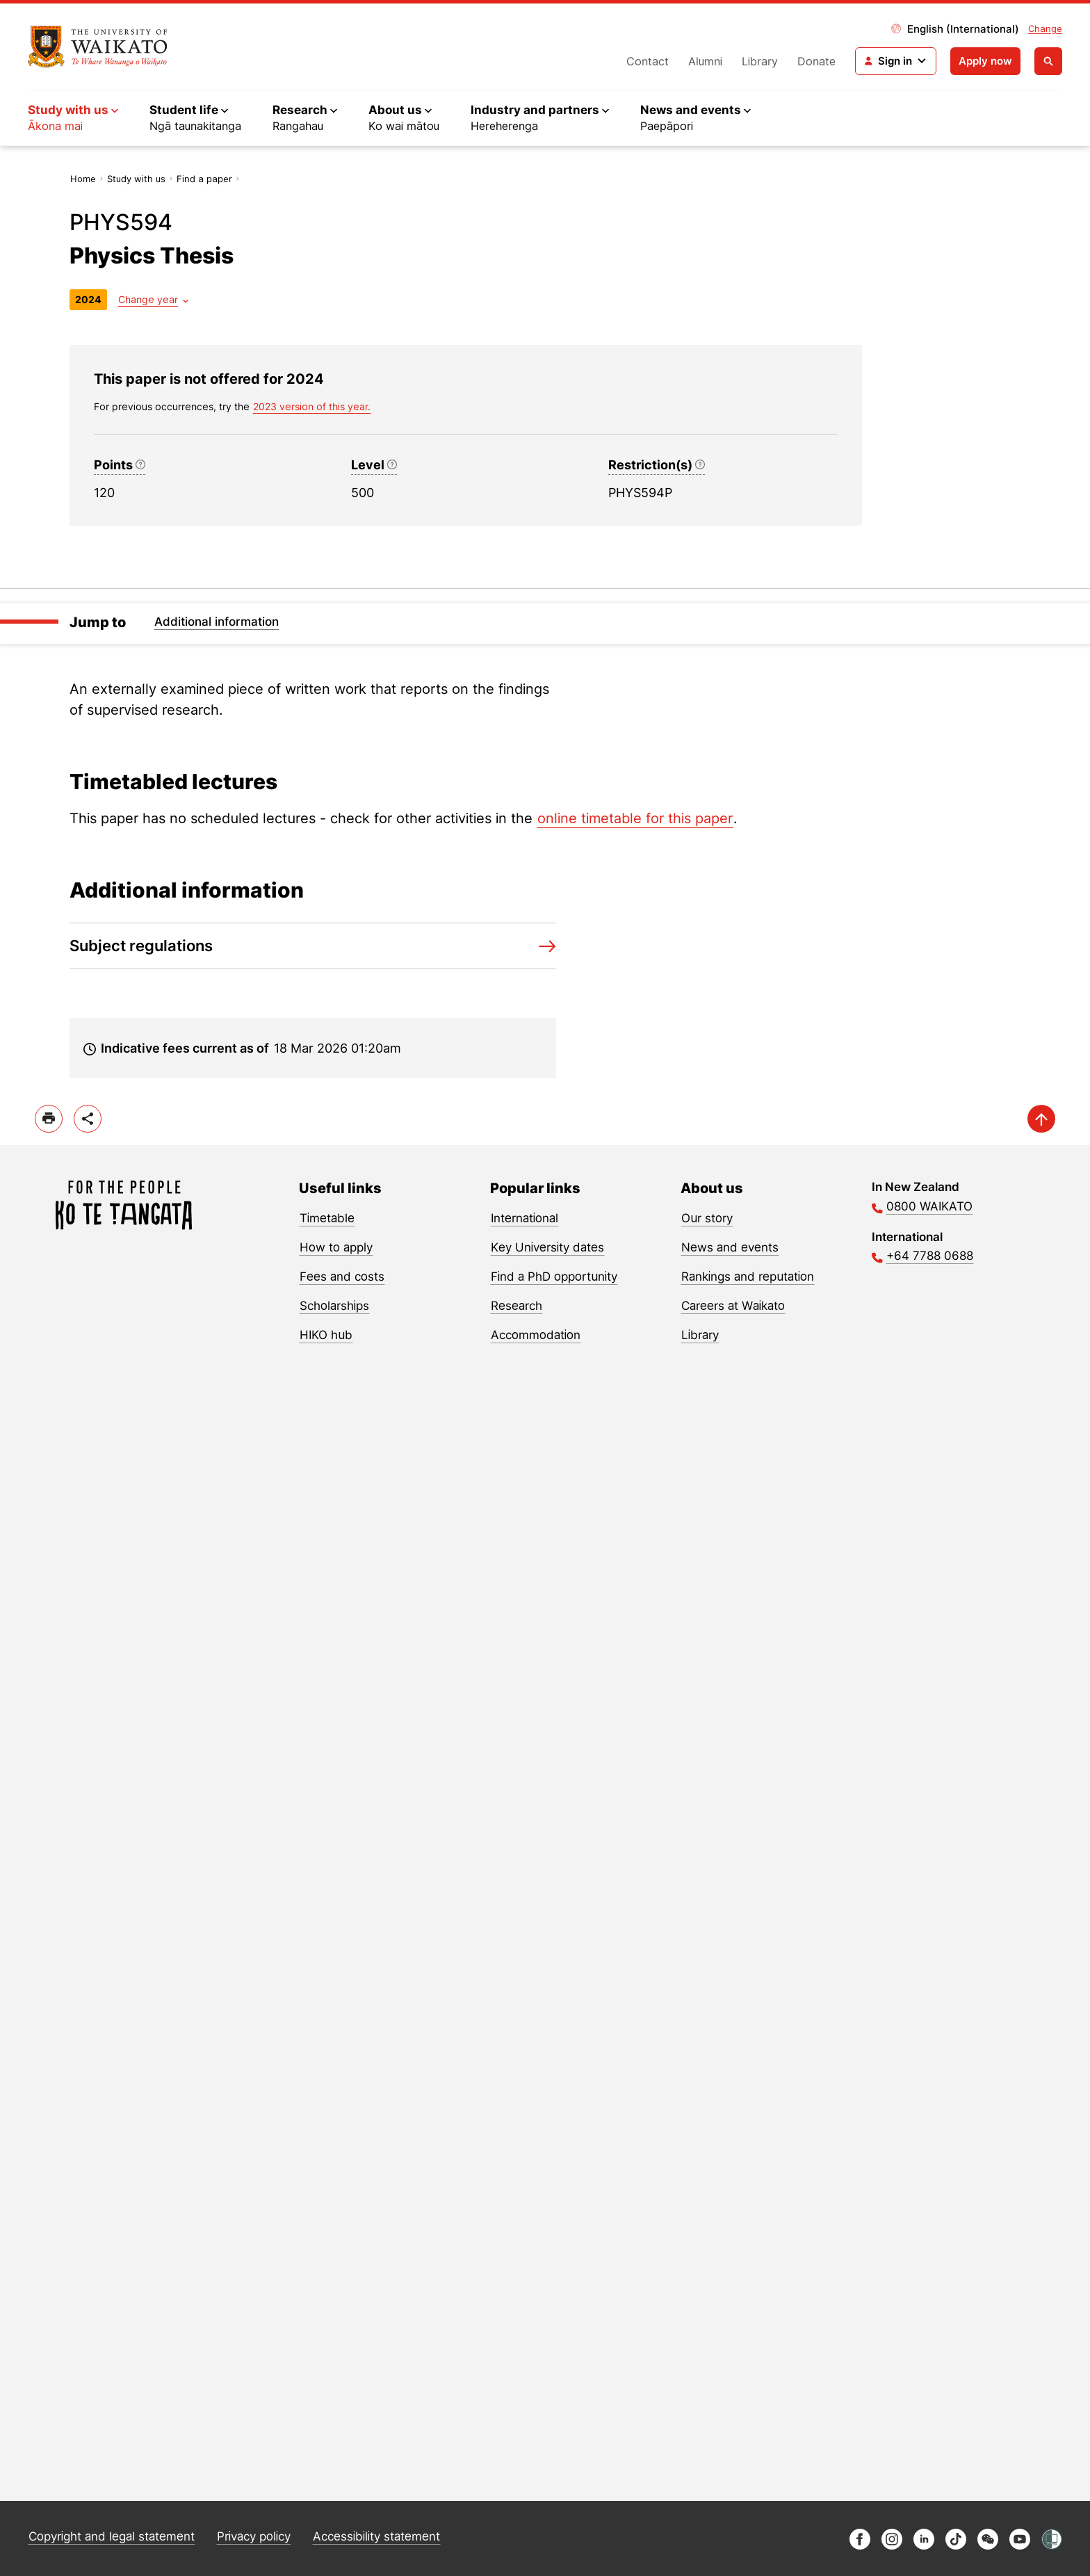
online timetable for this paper (635, 818)
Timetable (327, 1218)
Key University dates (547, 1247)
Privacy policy (254, 2536)
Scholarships (334, 1306)
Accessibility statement (376, 2536)
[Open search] (1048, 61)
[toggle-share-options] (87, 1119)
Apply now (985, 60)
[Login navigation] (895, 61)
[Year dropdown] (153, 299)
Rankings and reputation (747, 1276)
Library (760, 61)
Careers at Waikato (733, 1306)
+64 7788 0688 (929, 1256)
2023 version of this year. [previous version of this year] (312, 406)
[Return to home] (98, 46)
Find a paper (204, 179)
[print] (49, 1119)
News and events (730, 1247)
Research (516, 1306)
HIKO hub (326, 1335)
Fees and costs (342, 1276)
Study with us (136, 179)
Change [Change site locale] (1045, 28)
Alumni (705, 61)
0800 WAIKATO (929, 1206)
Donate (816, 61)
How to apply (336, 1247)
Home (83, 179)
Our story (707, 1218)
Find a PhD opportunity (554, 1276)
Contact (647, 61)
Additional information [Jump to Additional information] (216, 622)
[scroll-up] (1041, 1119)
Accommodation (535, 1335)
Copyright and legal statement (112, 2536)
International (524, 1218)
